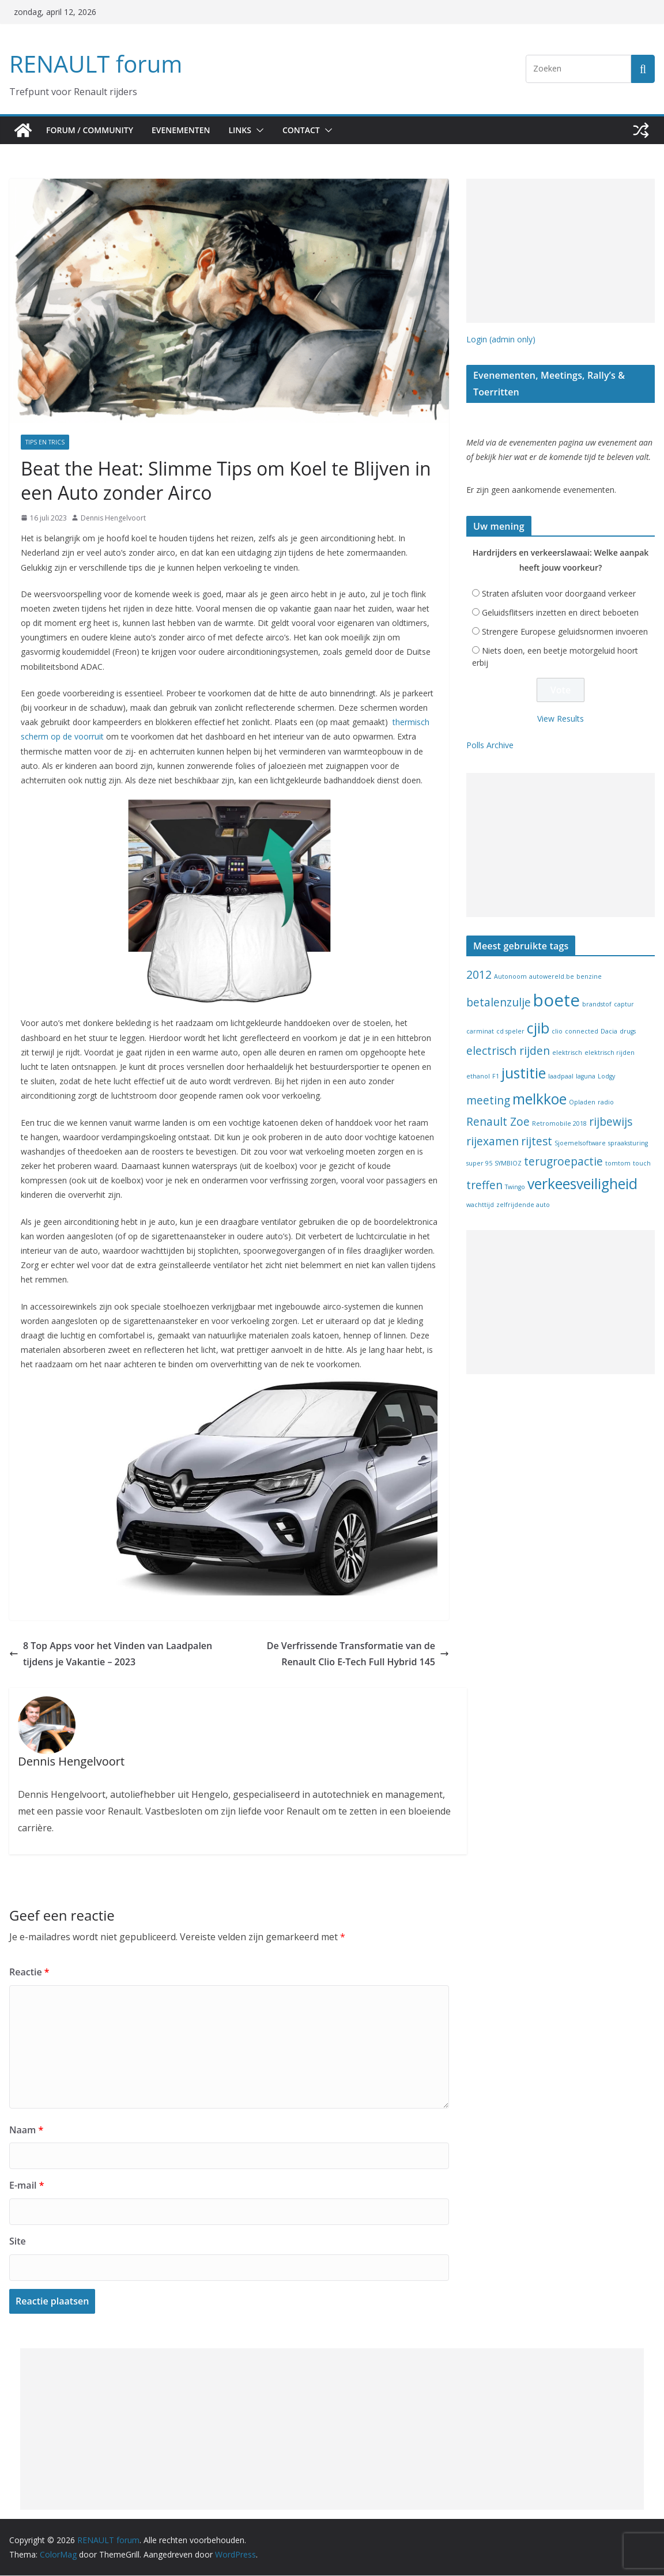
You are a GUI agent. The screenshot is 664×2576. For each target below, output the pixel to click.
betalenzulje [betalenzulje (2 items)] (498, 1004)
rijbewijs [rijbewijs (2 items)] (610, 1124)
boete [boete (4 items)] (556, 1002)
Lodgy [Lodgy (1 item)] (606, 1078)
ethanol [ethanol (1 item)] (478, 1078)
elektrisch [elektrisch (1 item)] (567, 1055)
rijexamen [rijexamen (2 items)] (492, 1143)
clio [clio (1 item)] (557, 1033)
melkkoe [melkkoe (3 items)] (539, 1101)
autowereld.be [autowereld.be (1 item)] (551, 979)
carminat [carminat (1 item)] (480, 1033)
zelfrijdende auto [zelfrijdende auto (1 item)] (523, 1207)
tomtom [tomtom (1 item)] (618, 1165)
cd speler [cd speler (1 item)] (510, 1033)
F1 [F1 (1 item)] (495, 1078)
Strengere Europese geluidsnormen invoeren (565, 633)
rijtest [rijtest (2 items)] (536, 1143)
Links (249, 130)
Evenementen (186, 130)
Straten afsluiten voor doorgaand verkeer (559, 595)
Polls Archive (490, 747)
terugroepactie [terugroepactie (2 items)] (563, 1163)
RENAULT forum (92, 64)
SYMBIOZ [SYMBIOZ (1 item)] (508, 1165)
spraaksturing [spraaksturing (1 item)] (628, 1145)
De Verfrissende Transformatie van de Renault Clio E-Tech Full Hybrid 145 (350, 1654)
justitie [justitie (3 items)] (523, 1075)
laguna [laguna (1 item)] (585, 1078)
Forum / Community (91, 130)
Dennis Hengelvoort (113, 518)
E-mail (26, 2185)
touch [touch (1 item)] (642, 1165)
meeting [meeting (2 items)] (488, 1102)
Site (16, 2241)
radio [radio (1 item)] (606, 1104)
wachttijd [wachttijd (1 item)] (480, 1207)
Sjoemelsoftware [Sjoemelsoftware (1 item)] (580, 1145)
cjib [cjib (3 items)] (538, 1030)
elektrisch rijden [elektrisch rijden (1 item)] (609, 1055)
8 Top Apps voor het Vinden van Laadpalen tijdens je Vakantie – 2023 (115, 1653)
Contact (313, 130)
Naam (24, 2130)
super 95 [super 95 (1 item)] (479, 1165)
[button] (268, 130)
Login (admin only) (500, 339)
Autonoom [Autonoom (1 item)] (510, 979)
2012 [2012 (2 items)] (479, 977)
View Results (560, 720)
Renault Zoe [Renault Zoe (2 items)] (498, 1124)
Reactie (27, 1972)
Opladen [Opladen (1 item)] (582, 1104)
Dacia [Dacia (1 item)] (609, 1033)
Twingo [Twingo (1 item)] (515, 1189)
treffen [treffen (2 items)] (484, 1187)
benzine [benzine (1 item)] (589, 979)
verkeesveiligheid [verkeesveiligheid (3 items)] (582, 1185)
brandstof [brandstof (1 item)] (597, 1006)
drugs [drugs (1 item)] (628, 1033)
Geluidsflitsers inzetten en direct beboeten (560, 614)
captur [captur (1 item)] (624, 1006)
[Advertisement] (560, 251)
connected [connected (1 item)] (581, 1033)
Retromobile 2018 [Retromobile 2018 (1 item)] (559, 1126)
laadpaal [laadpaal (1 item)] (561, 1078)
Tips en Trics (45, 442)
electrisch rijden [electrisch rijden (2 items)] (508, 1053)
